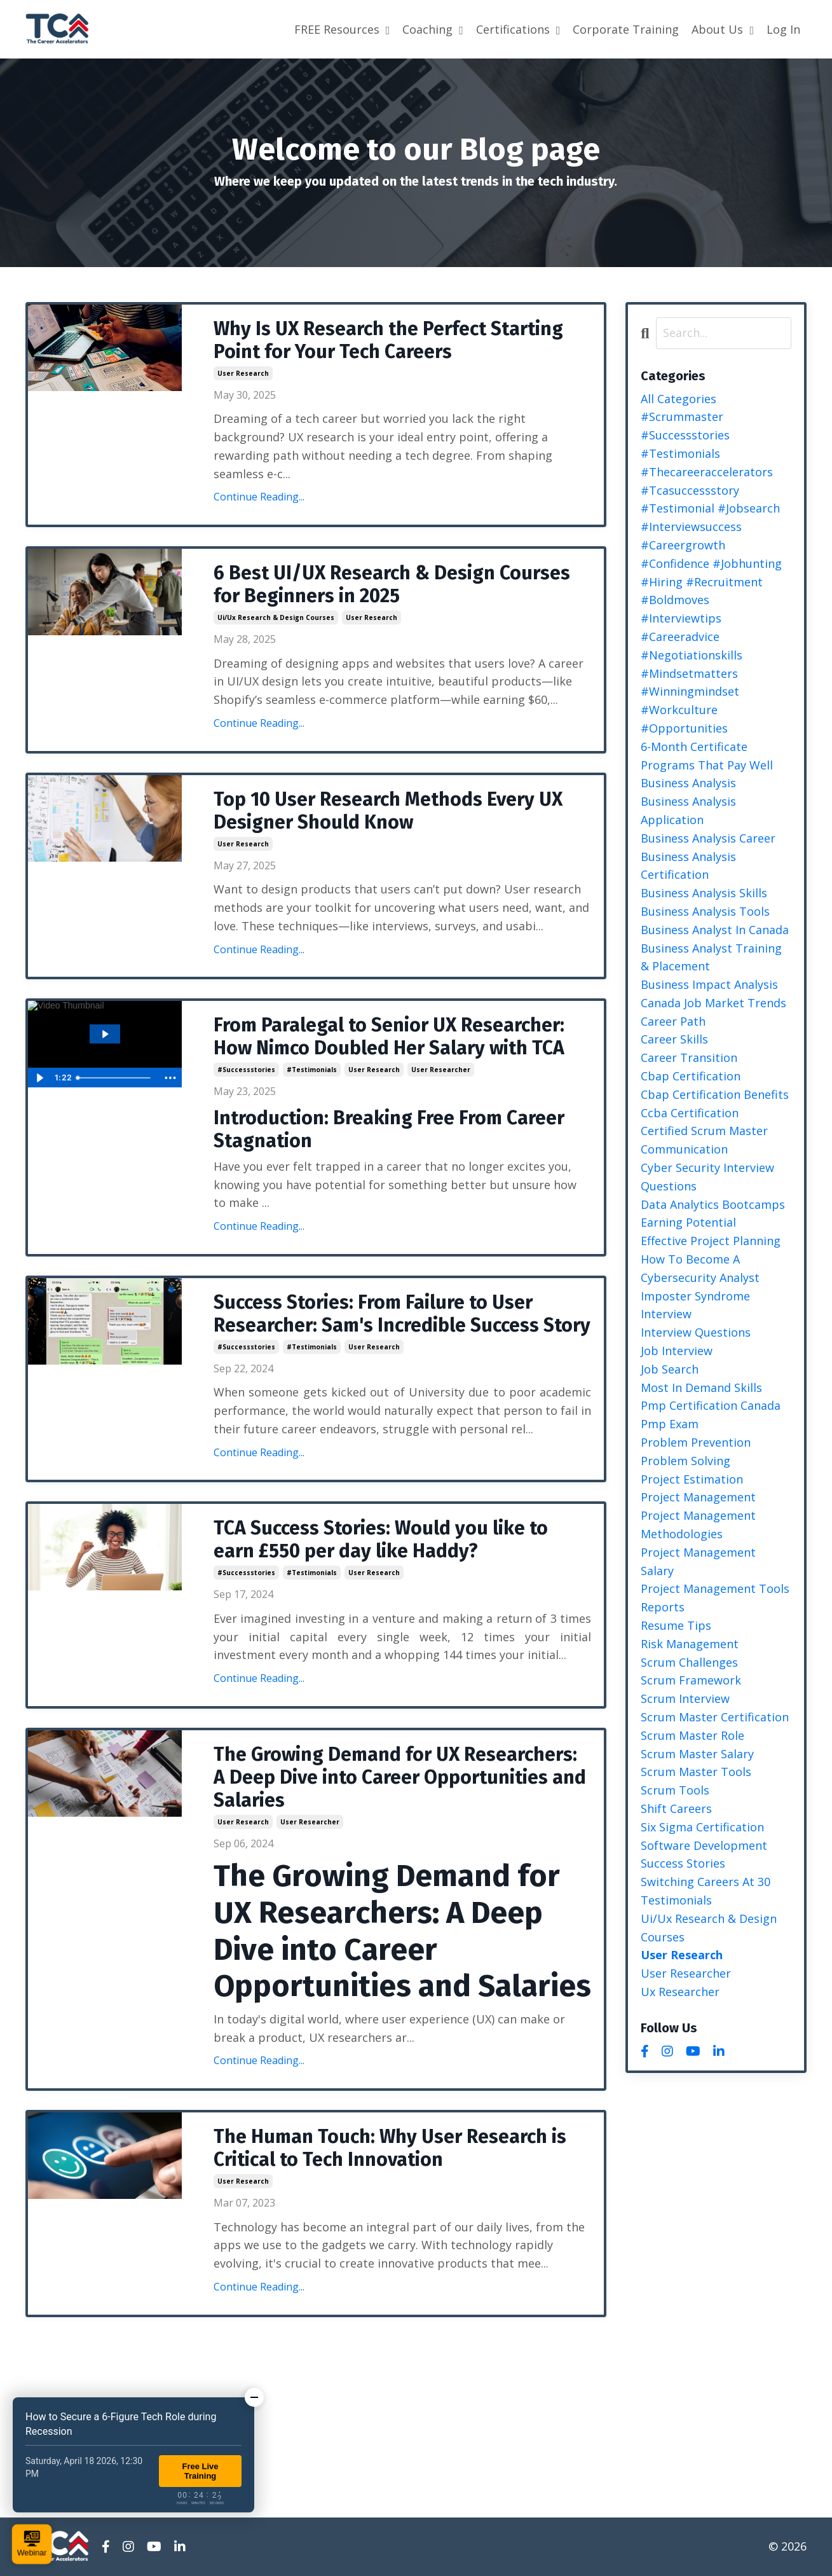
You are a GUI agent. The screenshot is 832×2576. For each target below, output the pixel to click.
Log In (783, 29)
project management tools (715, 1588)
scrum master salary (697, 1753)
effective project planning (711, 1240)
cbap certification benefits (715, 1094)
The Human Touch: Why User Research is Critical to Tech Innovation (390, 2148)
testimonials (676, 1900)
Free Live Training (200, 2471)
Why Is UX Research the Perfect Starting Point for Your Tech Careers (388, 340)
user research (243, 373)
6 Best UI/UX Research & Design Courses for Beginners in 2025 (392, 584)
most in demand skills (701, 1387)
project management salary (698, 1561)
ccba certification (690, 1112)
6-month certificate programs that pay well (707, 756)
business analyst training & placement (711, 957)
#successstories (246, 1069)
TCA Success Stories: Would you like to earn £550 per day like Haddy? (381, 1539)
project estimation (692, 1479)
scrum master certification (715, 1717)
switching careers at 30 (705, 1881)
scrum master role (692, 1735)
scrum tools (675, 1790)
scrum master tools (696, 1771)
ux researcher (680, 1991)
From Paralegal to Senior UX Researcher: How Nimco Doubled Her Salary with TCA (389, 1036)
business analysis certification (688, 866)
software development (704, 1845)
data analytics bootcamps (713, 1204)
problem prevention (696, 1442)
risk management (690, 1643)
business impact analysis (709, 984)
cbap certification (690, 1076)
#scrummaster (682, 416)
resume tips (676, 1625)
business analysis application (688, 810)
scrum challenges (689, 1662)
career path (673, 1021)
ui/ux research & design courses (275, 617)
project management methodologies (698, 1524)
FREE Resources (342, 29)
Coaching (432, 29)
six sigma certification (702, 1827)
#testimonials (312, 1069)
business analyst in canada (715, 929)
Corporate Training (626, 29)
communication (684, 1149)
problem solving (685, 1460)
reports (663, 1607)
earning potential (688, 1222)
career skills (674, 1039)
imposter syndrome (695, 1296)
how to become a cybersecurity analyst (700, 1268)
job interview (677, 1350)
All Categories (678, 398)
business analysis (688, 782)
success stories (683, 1863)
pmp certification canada (711, 1405)
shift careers (676, 1808)
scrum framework (691, 1680)
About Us (723, 29)
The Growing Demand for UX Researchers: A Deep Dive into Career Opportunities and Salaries (400, 1777)
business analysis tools (705, 911)
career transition (689, 1057)
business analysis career (708, 838)
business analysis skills (704, 892)
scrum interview (685, 1698)
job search (670, 1369)
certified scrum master (704, 1130)
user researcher (440, 1069)
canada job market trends (713, 1002)
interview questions (696, 1332)
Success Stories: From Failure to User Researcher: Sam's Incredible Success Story (402, 1314)
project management (698, 1497)
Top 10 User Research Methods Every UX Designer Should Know (388, 811)
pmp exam (670, 1423)
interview (666, 1313)
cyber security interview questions (707, 1177)
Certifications (518, 29)
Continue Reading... (259, 497)
